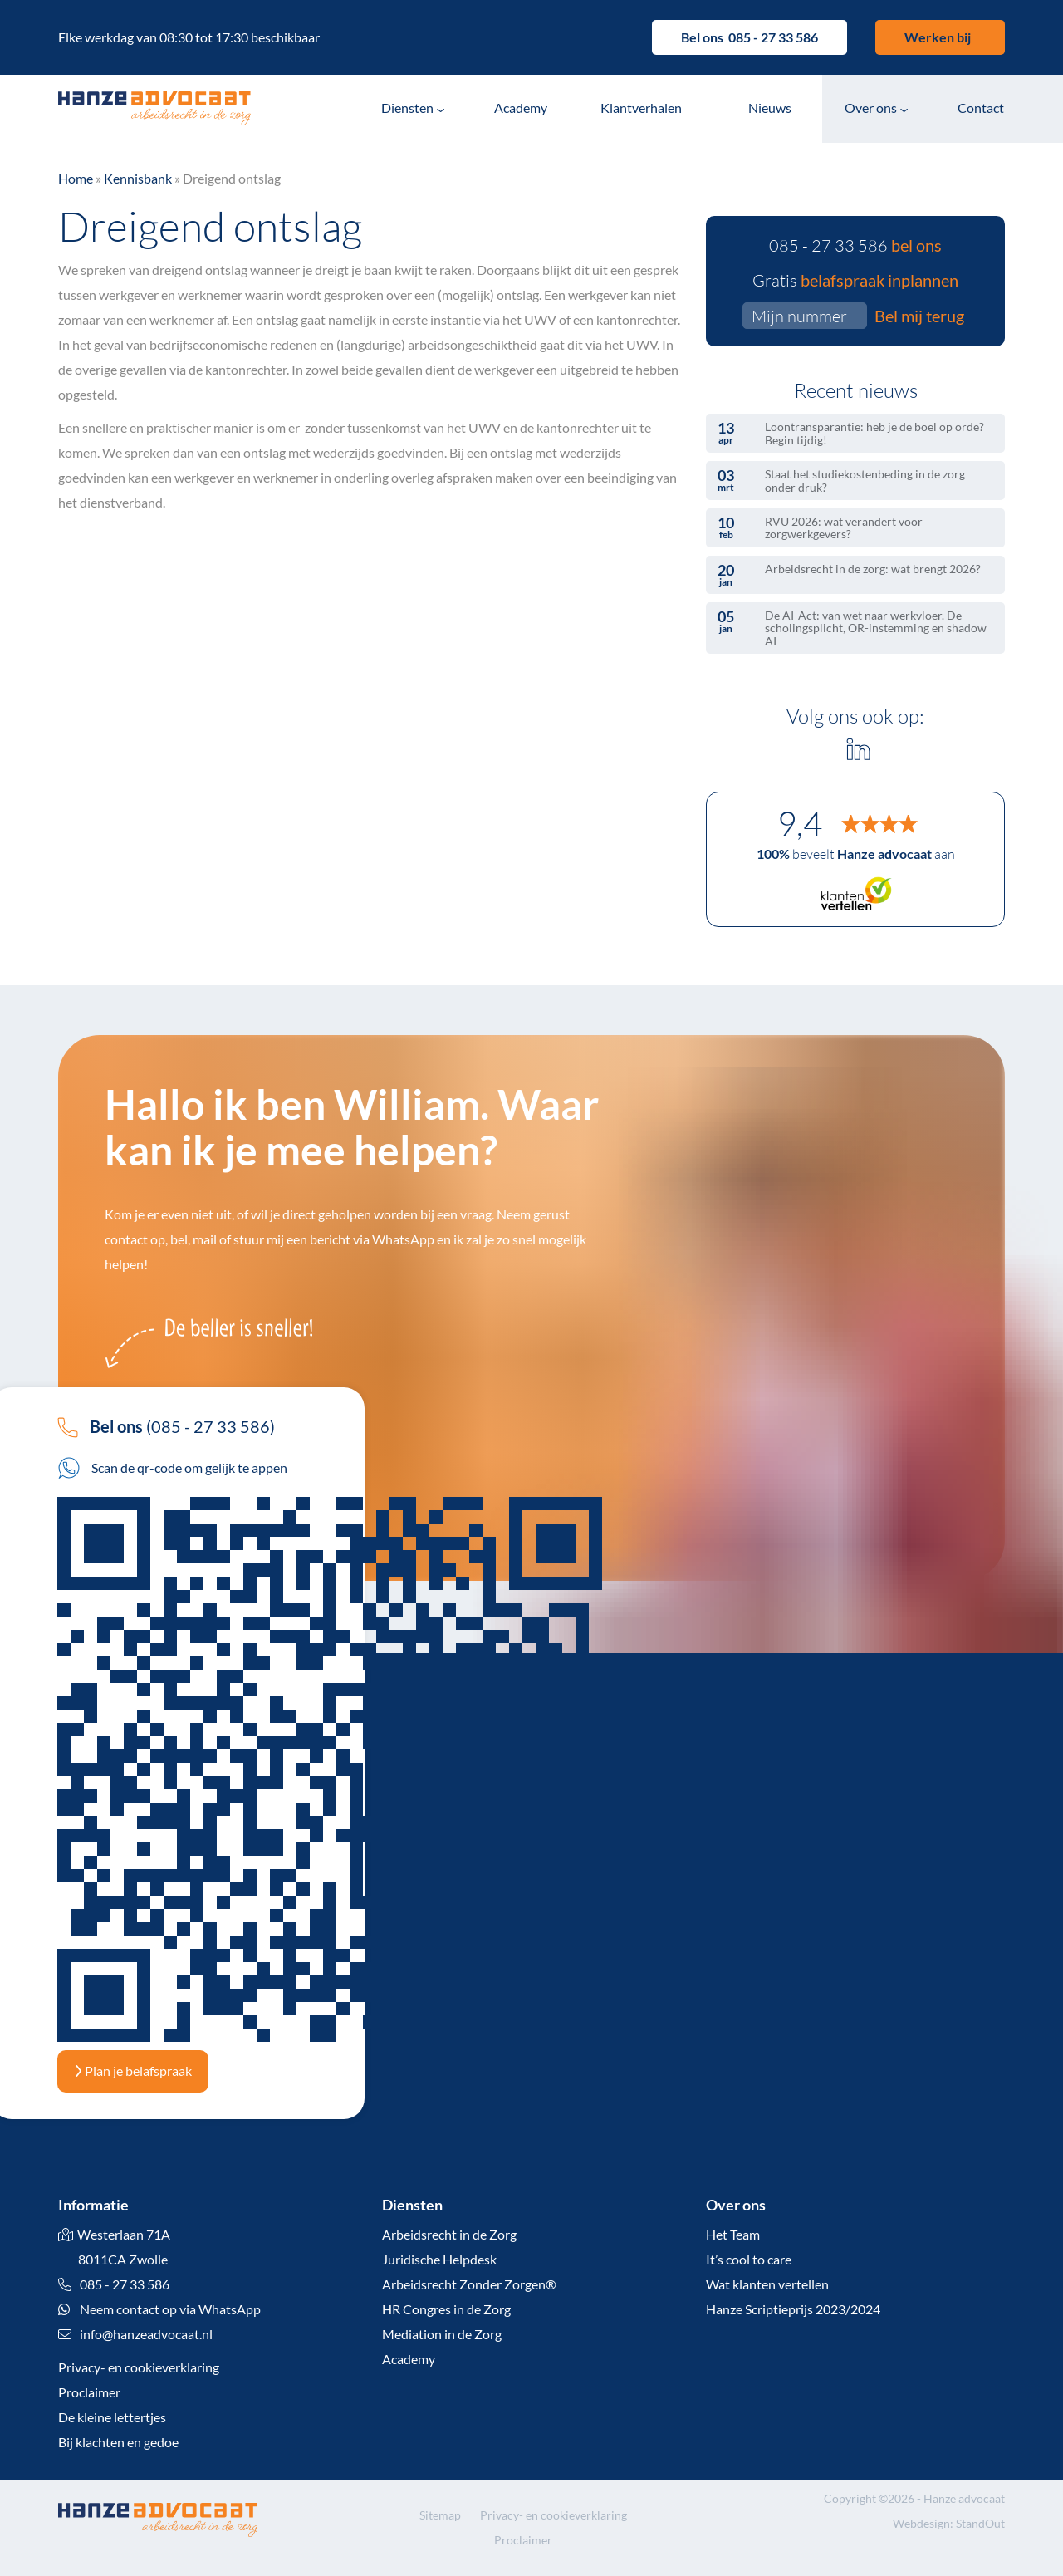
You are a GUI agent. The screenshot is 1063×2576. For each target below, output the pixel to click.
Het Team (733, 2234)
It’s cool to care (748, 2259)
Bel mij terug (919, 316)
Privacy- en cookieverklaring (138, 2367)
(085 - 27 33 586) (166, 1426)
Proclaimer (89, 2392)
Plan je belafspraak (133, 2070)
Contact (981, 107)
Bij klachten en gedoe (118, 2442)
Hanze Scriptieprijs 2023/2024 (793, 2309)
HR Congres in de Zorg (446, 2309)
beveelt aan (856, 853)
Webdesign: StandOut (949, 2523)
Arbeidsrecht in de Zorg (449, 2234)
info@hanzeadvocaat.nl (146, 2334)
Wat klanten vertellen (767, 2284)
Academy (520, 107)
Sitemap (440, 2515)
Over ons (871, 107)
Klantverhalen (641, 107)
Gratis (855, 280)
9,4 (799, 823)
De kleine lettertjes (112, 2417)
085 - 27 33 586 (773, 37)
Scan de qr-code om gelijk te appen (172, 1467)
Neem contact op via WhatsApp (159, 2309)
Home (75, 178)
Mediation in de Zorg (442, 2334)
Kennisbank (138, 178)
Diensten (407, 107)
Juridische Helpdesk (439, 2259)
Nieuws (769, 107)
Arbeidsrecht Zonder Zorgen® (469, 2284)
